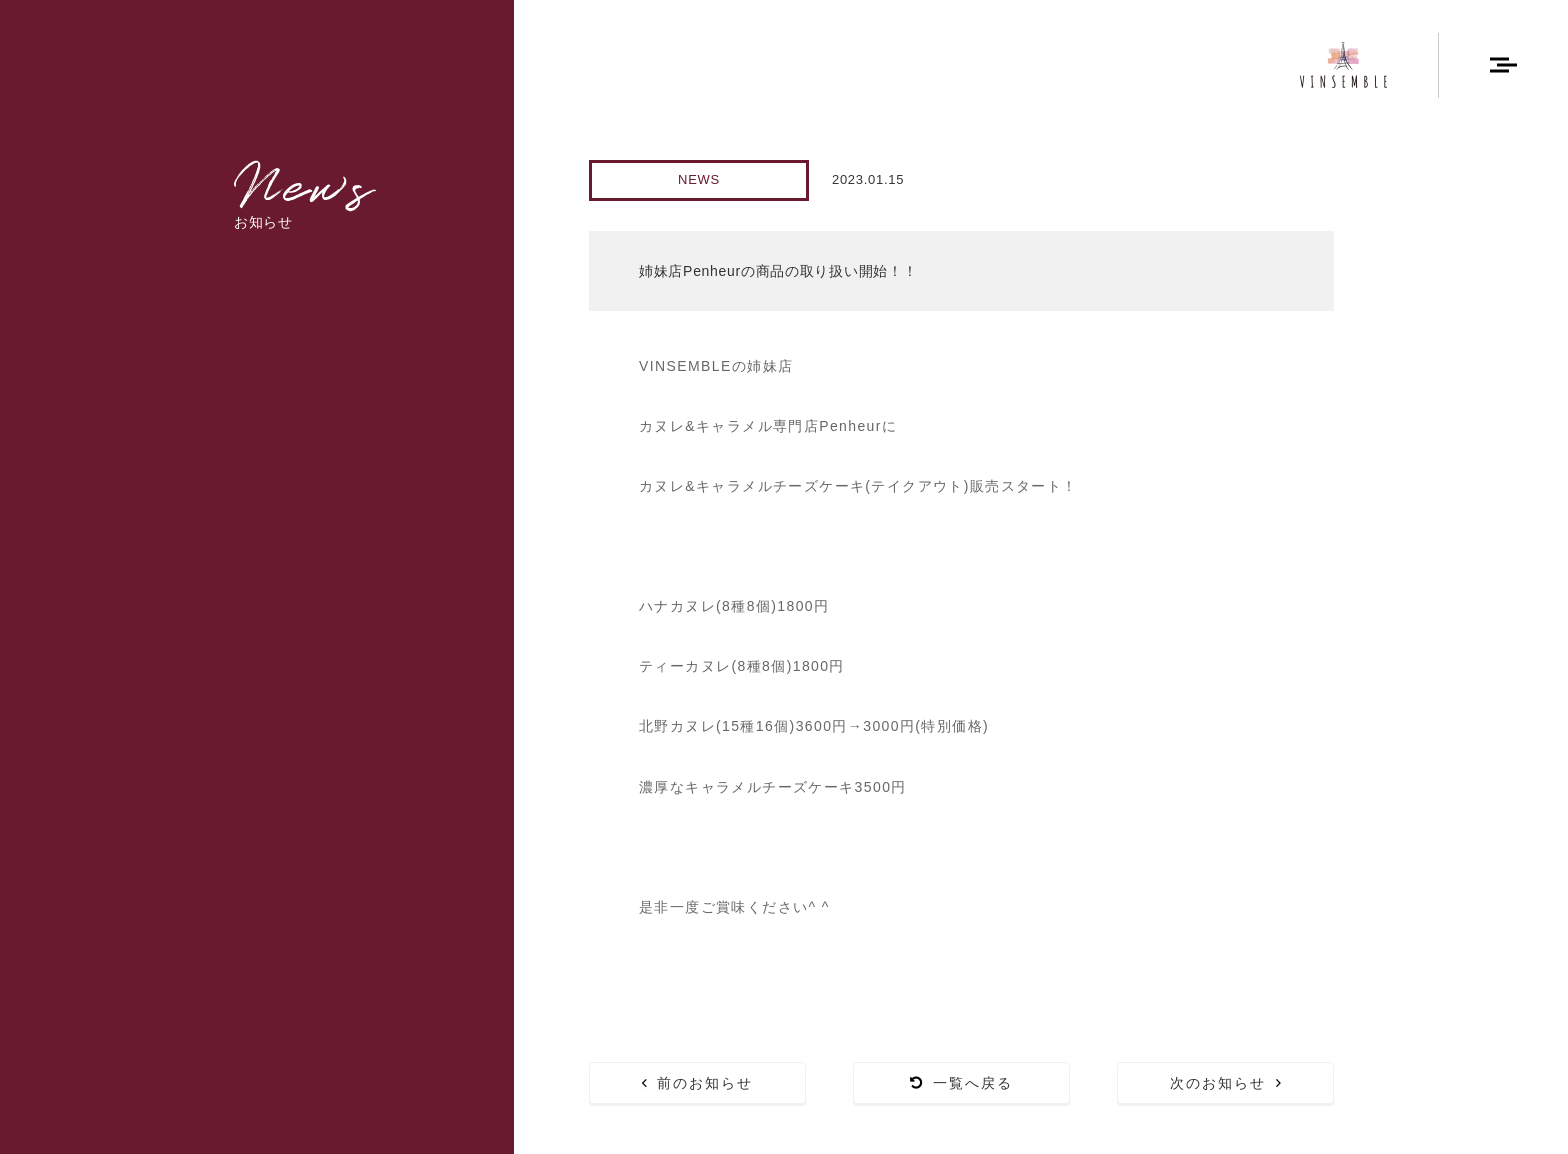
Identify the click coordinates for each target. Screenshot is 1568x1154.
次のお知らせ (1226, 1083)
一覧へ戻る (962, 1083)
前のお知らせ (698, 1083)
